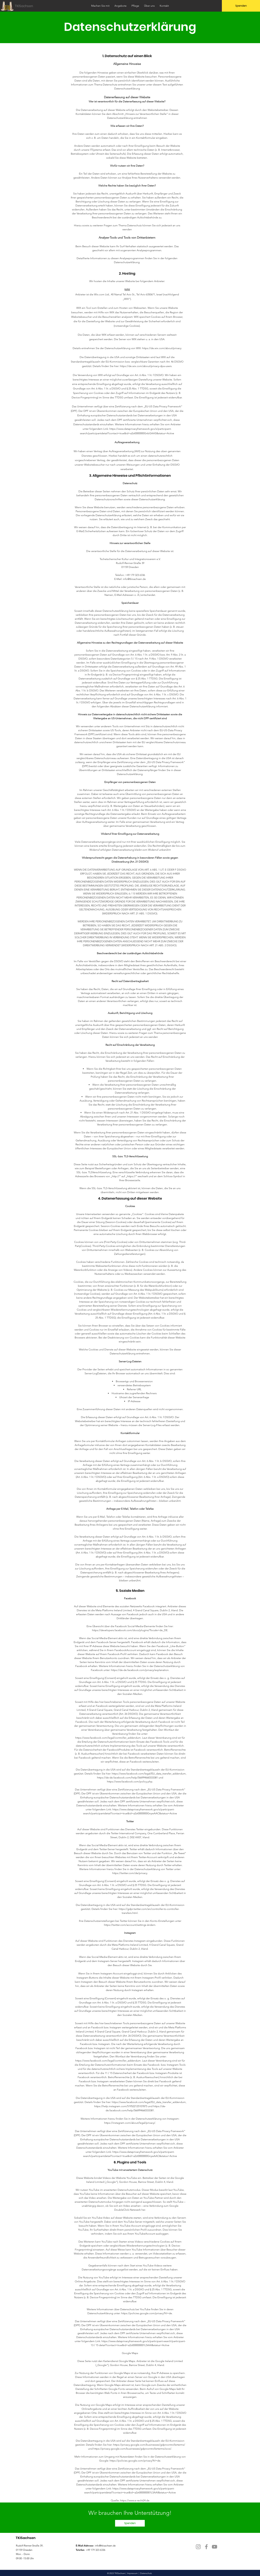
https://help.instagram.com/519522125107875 (120, 2106)
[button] (100, 5)
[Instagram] (198, 2546)
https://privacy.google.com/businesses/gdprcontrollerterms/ (149, 2444)
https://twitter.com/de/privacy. (130, 1873)
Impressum (132, 2573)
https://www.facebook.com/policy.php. (130, 1781)
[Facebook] (206, 2546)
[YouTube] (214, 2546)
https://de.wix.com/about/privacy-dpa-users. (146, 366)
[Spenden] (241, 6)
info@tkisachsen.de (134, 579)
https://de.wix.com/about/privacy (161, 348)
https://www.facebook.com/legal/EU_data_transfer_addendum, (149, 1773)
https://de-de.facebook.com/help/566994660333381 (127, 1777)
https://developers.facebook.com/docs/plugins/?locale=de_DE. (130, 1630)
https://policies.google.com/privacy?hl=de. (147, 2313)
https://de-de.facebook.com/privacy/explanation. (140, 1670)
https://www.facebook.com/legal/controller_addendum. (108, 1737)
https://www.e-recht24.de (134, 2500)
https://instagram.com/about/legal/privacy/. (130, 2122)
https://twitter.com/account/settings (125, 1924)
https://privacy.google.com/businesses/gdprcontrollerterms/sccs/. (132, 2448)
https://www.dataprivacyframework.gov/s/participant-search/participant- (143, 2341)
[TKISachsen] (26, 5)
